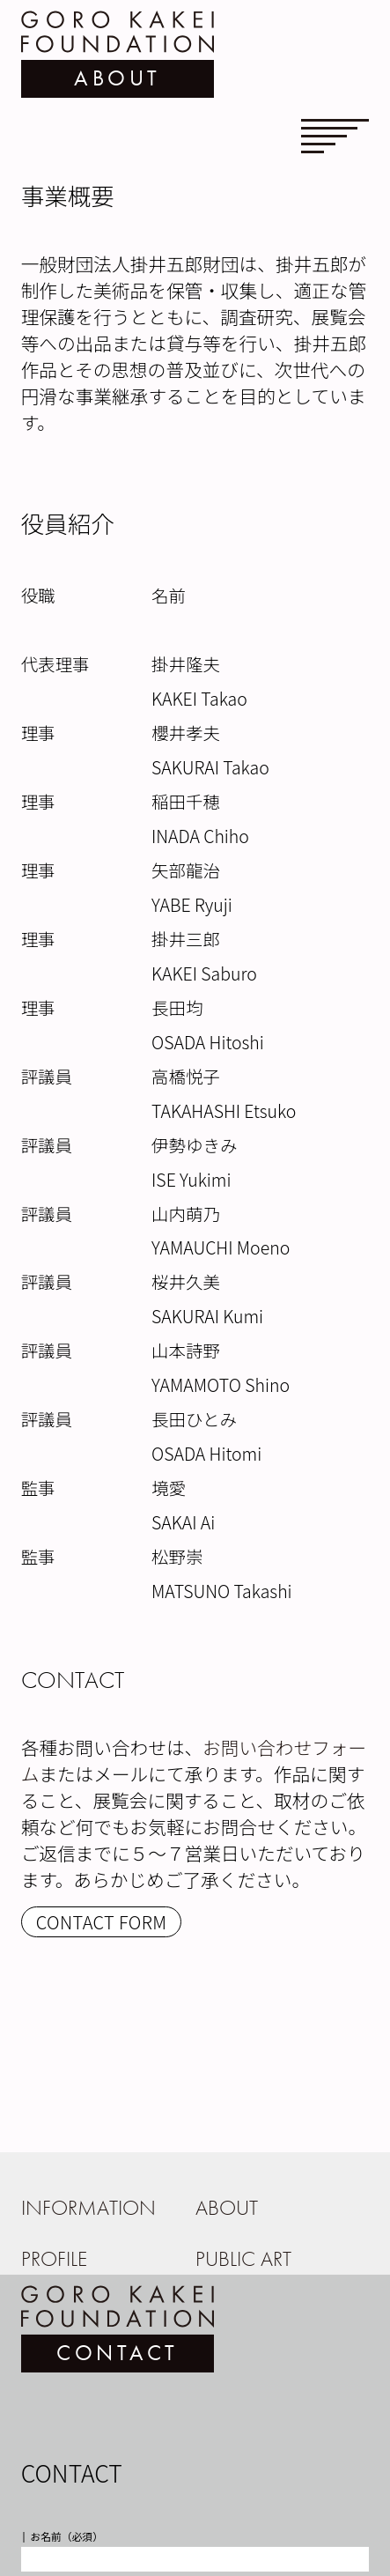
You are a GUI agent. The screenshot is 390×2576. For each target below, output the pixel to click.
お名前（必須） (66, 2368)
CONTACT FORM (101, 1922)
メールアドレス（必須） (87, 2502)
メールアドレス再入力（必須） (102, 2569)
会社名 (45, 2435)
